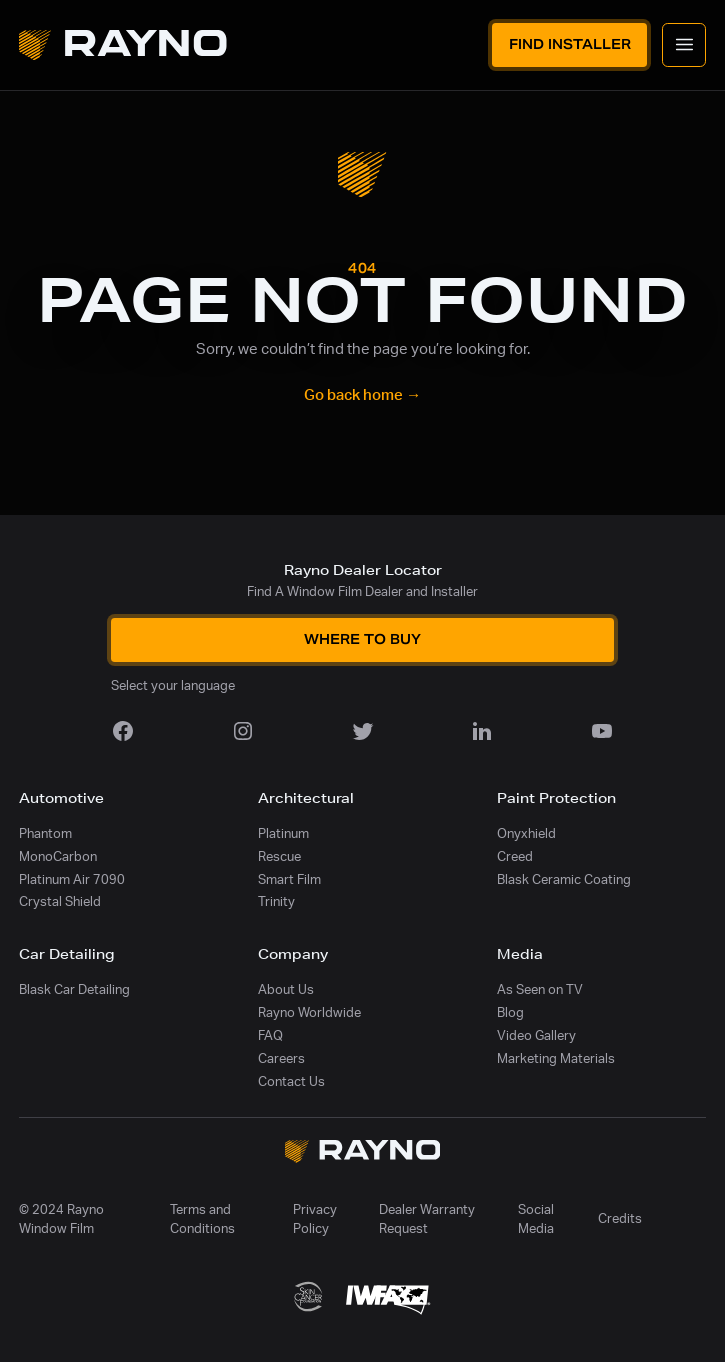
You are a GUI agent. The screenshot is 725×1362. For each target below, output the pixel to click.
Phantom (45, 834)
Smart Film (289, 880)
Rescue (279, 857)
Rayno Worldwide (309, 1013)
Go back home (362, 395)
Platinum (283, 834)
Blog (510, 1013)
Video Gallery (536, 1036)
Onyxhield (526, 834)
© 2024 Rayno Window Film (61, 1219)
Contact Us (291, 1082)
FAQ (270, 1036)
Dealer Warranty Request (427, 1219)
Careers (281, 1059)
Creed (515, 857)
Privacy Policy (315, 1219)
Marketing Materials (556, 1059)
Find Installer (570, 44)
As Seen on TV (540, 990)
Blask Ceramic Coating (564, 880)
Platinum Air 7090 (72, 880)
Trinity (276, 902)
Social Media (536, 1219)
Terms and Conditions (202, 1219)
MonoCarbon (58, 857)
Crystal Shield (60, 902)
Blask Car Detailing (74, 990)
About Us (286, 990)
